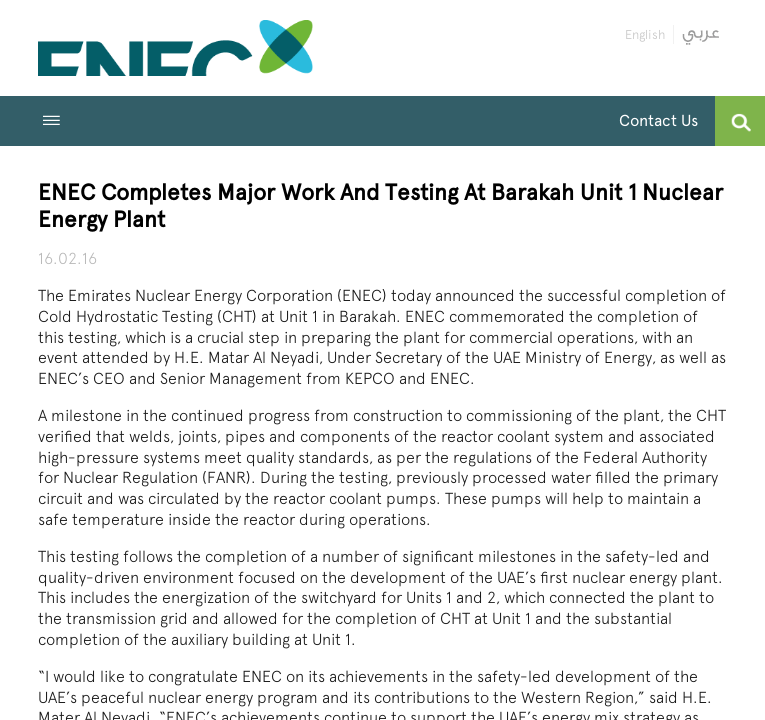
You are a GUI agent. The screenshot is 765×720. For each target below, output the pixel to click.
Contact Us (658, 120)
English (645, 34)
